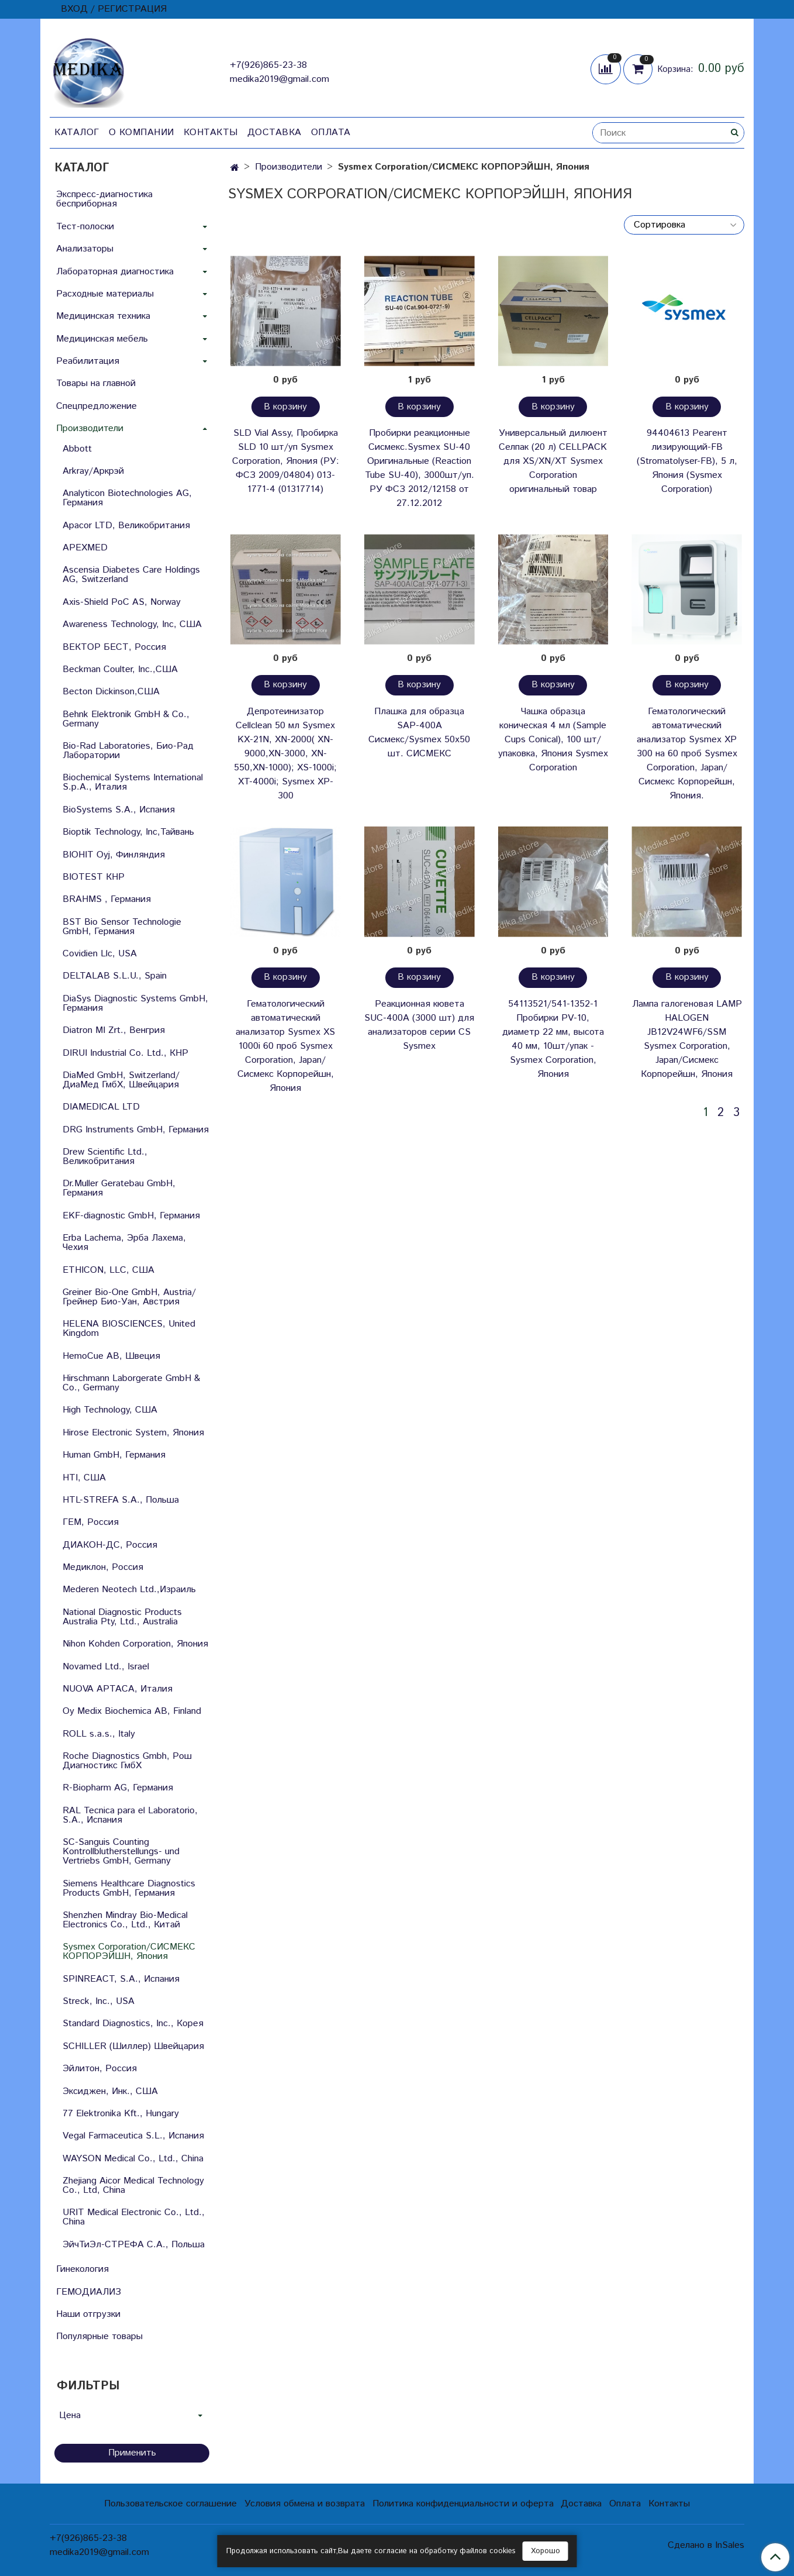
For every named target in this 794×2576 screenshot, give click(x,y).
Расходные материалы (105, 294)
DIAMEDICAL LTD (101, 1107)
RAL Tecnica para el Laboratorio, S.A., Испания (130, 1815)
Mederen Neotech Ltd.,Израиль (129, 1589)
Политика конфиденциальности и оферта (463, 2503)
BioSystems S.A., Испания (119, 810)
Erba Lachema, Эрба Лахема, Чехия (124, 1242)
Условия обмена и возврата (304, 2503)
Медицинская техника (103, 316)
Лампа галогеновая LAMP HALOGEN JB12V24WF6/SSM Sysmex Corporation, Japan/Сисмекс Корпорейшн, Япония (687, 1039)
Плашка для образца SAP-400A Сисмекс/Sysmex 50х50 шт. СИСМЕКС (419, 732)
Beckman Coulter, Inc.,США (120, 669)
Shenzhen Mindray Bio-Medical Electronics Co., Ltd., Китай (125, 1920)
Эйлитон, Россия (100, 2068)
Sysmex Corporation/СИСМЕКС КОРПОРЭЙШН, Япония (129, 1951)
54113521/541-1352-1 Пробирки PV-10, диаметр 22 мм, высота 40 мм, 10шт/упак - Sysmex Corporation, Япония (553, 1039)
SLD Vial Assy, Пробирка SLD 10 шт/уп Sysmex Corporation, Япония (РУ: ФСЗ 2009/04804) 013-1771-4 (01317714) (285, 461)
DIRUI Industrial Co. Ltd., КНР (125, 1053)
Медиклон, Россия (103, 1567)
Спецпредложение (96, 406)
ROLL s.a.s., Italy (99, 1734)
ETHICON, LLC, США (108, 1270)
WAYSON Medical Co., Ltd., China (133, 2158)
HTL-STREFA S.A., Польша (121, 1500)
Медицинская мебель (102, 339)
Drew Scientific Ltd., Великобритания (105, 1156)
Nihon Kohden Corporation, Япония (135, 1644)
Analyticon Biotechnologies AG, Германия (127, 498)
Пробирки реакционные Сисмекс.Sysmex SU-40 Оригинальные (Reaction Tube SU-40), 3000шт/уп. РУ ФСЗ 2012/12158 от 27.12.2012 (419, 468)
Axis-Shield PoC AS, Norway (122, 602)
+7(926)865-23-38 (268, 65)
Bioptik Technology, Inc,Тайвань (128, 832)
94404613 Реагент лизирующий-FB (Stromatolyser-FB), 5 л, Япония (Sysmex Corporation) (687, 461)
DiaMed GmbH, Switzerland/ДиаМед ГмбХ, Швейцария (121, 1080)
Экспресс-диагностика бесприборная (104, 199)
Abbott (77, 449)
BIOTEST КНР (94, 877)
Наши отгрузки (88, 2314)
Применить (132, 2453)
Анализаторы (84, 249)
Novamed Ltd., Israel (106, 1666)
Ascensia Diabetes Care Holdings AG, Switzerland (131, 574)
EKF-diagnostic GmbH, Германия (131, 1215)
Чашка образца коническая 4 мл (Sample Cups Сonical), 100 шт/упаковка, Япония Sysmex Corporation (553, 739)
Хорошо (545, 2551)
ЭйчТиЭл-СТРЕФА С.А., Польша (134, 2244)
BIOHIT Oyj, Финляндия (114, 855)
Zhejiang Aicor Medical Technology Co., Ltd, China (133, 2185)
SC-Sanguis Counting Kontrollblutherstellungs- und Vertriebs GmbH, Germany (121, 1851)
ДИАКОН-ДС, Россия (110, 1545)
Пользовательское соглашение (170, 2503)
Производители (288, 167)
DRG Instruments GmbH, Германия (136, 1130)
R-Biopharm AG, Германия (118, 1788)
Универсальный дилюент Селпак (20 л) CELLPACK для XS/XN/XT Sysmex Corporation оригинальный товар (553, 461)
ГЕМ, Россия (91, 1522)
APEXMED (85, 548)
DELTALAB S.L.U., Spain (115, 976)
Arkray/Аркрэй (93, 471)
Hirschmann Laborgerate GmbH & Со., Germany (131, 1383)
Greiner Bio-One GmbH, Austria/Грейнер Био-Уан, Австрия (129, 1297)
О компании (141, 132)
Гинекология (82, 2269)
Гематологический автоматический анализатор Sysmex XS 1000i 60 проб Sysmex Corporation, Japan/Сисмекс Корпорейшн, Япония (285, 1046)
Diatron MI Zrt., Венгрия (114, 1030)
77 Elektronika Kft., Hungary (121, 2113)
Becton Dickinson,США (111, 691)
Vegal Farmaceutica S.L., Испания (133, 2136)
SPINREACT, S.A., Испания (121, 1979)
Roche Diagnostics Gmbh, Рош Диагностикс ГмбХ (127, 1761)
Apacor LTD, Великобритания (126, 525)
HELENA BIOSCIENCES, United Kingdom (129, 1328)
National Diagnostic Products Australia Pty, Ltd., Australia (122, 1617)
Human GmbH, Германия (114, 1455)
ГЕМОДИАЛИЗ (88, 2292)
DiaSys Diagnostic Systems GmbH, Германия (135, 1003)
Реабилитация (87, 361)
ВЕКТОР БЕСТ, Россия (114, 647)
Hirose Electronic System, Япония (133, 1432)
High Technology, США (110, 1410)
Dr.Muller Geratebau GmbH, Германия (119, 1188)
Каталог (76, 132)
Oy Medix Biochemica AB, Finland (132, 1711)
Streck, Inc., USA (98, 2001)
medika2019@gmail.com (279, 79)
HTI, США (84, 1478)
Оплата (331, 132)
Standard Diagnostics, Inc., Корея (133, 2023)
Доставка (274, 132)
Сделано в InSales (706, 2545)
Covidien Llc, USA (100, 953)
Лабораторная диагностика (115, 271)
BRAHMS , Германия (107, 899)
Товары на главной (96, 383)
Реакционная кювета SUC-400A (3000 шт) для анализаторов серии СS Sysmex (419, 1025)
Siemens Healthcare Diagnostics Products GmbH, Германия (129, 1888)
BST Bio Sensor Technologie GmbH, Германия (122, 926)
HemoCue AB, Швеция (111, 1356)
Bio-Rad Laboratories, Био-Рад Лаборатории (128, 750)
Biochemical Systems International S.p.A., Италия (133, 782)
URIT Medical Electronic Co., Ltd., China (134, 2217)
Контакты (211, 132)
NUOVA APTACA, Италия (117, 1689)
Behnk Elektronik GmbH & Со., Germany (126, 719)
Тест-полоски (85, 226)
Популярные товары (99, 2336)
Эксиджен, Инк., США (110, 2091)
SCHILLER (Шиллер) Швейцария (133, 2046)
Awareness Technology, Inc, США (132, 624)
